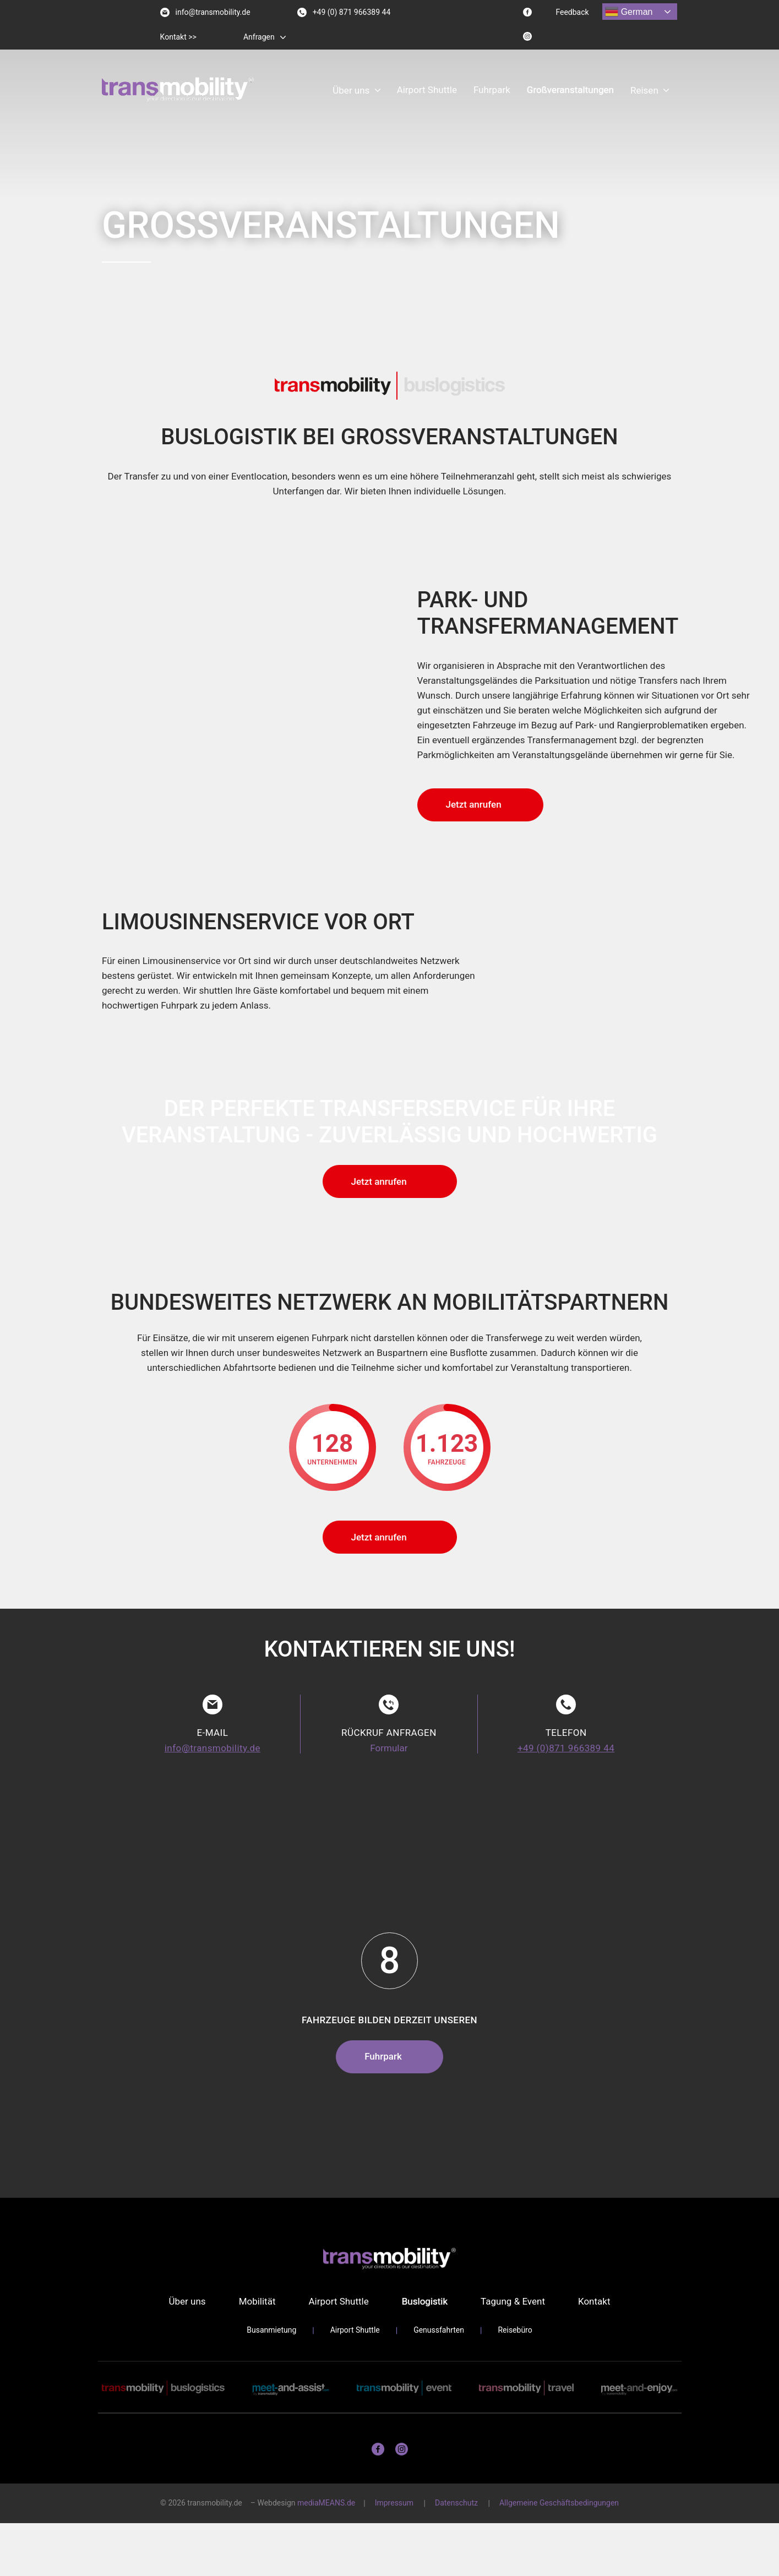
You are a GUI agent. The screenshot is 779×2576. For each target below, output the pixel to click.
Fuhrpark (491, 89)
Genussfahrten (438, 2330)
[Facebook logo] (527, 12)
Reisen (644, 90)
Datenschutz (456, 2502)
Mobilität (257, 2301)
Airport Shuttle (427, 89)
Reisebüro (515, 2330)
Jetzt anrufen (474, 804)
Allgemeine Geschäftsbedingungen (559, 2502)
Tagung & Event (513, 2301)
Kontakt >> (178, 36)
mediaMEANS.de (326, 2502)
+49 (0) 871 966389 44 (344, 12)
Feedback (572, 12)
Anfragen (259, 36)
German (629, 11)
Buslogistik (425, 2301)
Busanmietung (271, 2330)
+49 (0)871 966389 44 (565, 1747)
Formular (388, 1747)
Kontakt (594, 2301)
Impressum (394, 2502)
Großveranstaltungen (570, 89)
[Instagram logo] (527, 36)
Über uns (351, 90)
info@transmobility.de (205, 12)
